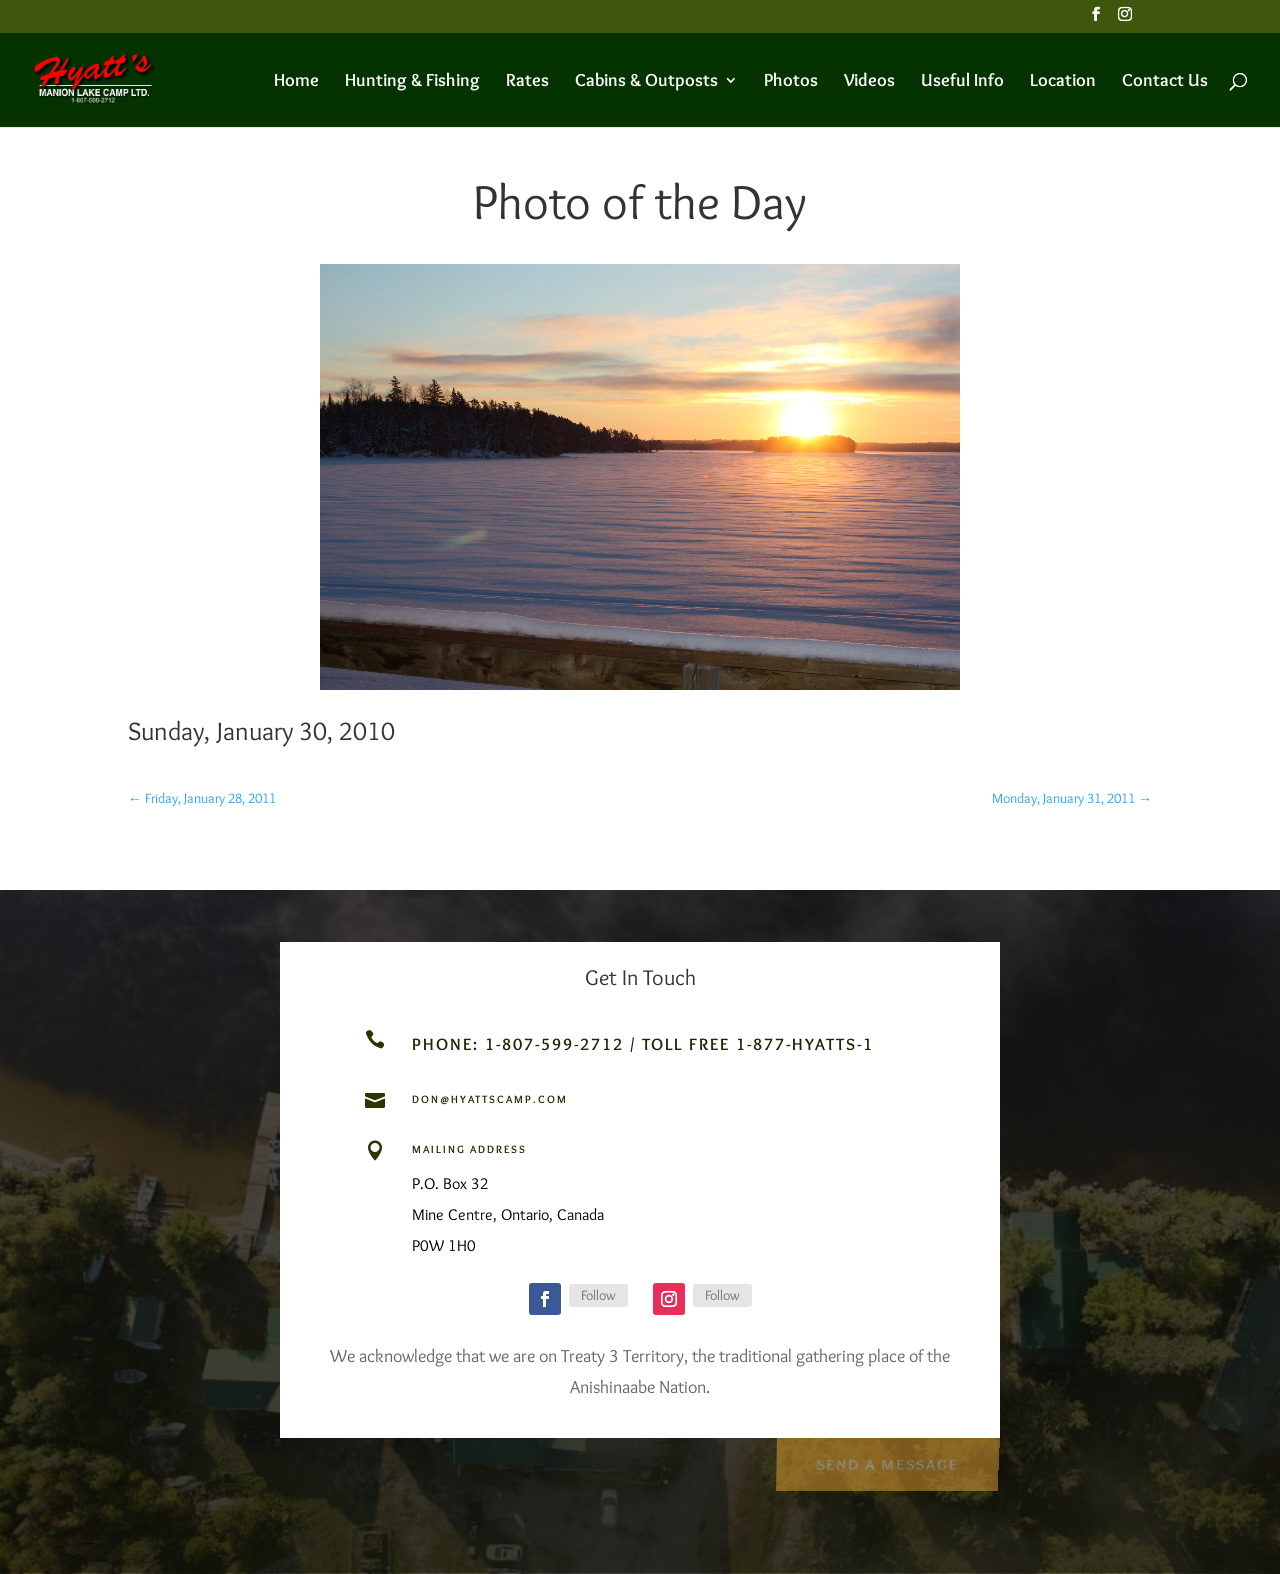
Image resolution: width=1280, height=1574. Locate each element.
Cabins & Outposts (646, 82)
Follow (598, 1295)
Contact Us (1165, 82)
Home (296, 82)
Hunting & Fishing (412, 82)
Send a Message (886, 1461)
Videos (869, 82)
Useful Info (962, 82)
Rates (527, 82)
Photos (791, 82)
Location (1063, 82)
